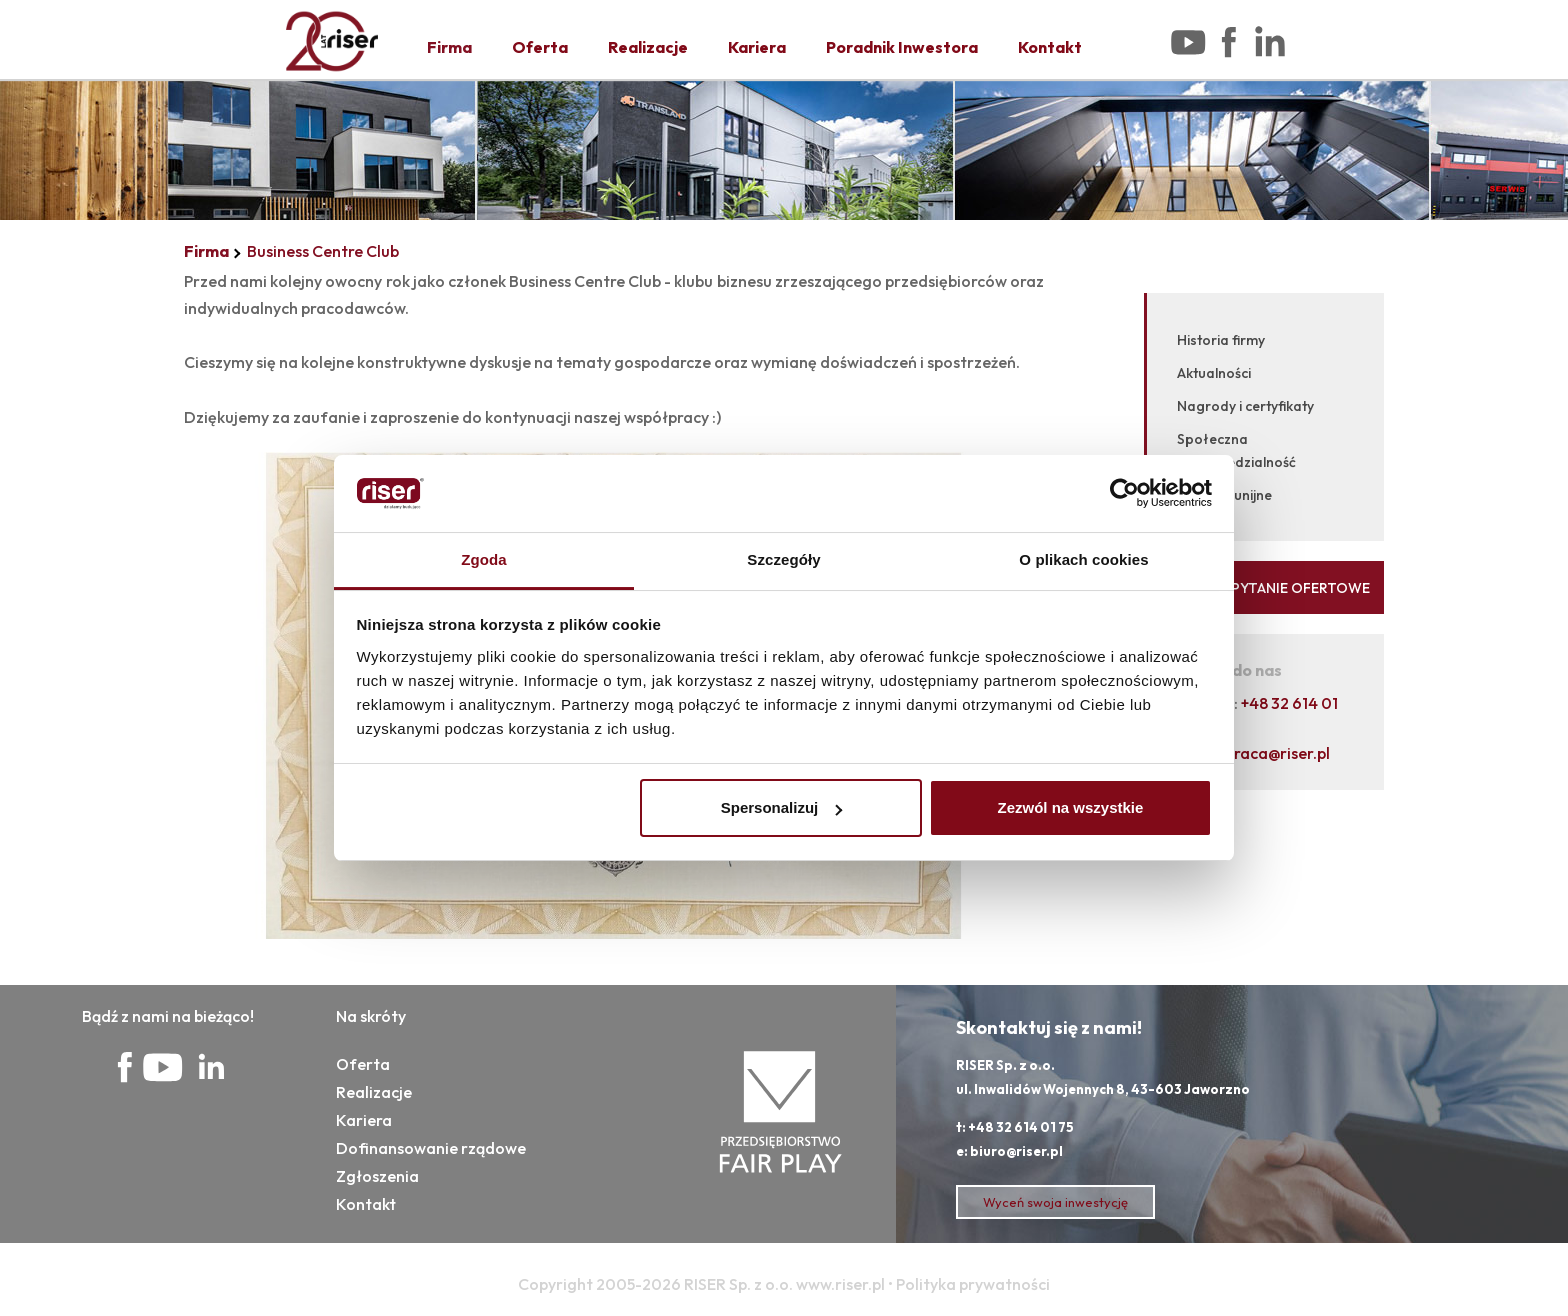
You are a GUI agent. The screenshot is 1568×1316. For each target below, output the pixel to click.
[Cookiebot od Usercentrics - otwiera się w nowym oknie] (1124, 494)
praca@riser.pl (1277, 753)
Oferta (540, 47)
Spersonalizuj (782, 807)
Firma (449, 47)
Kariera (757, 47)
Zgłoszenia (377, 1176)
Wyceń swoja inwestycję (1055, 1202)
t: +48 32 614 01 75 (1015, 1127)
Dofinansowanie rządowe (431, 1148)
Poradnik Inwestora (902, 47)
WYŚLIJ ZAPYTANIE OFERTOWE (1265, 588)
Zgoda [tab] (484, 559)
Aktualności (1214, 373)
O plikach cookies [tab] (1083, 559)
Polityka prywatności (973, 1284)
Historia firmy (1221, 340)
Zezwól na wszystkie (1070, 807)
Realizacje (648, 47)
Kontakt (1050, 47)
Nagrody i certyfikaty (1245, 406)
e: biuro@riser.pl (1009, 1151)
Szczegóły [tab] (783, 559)
